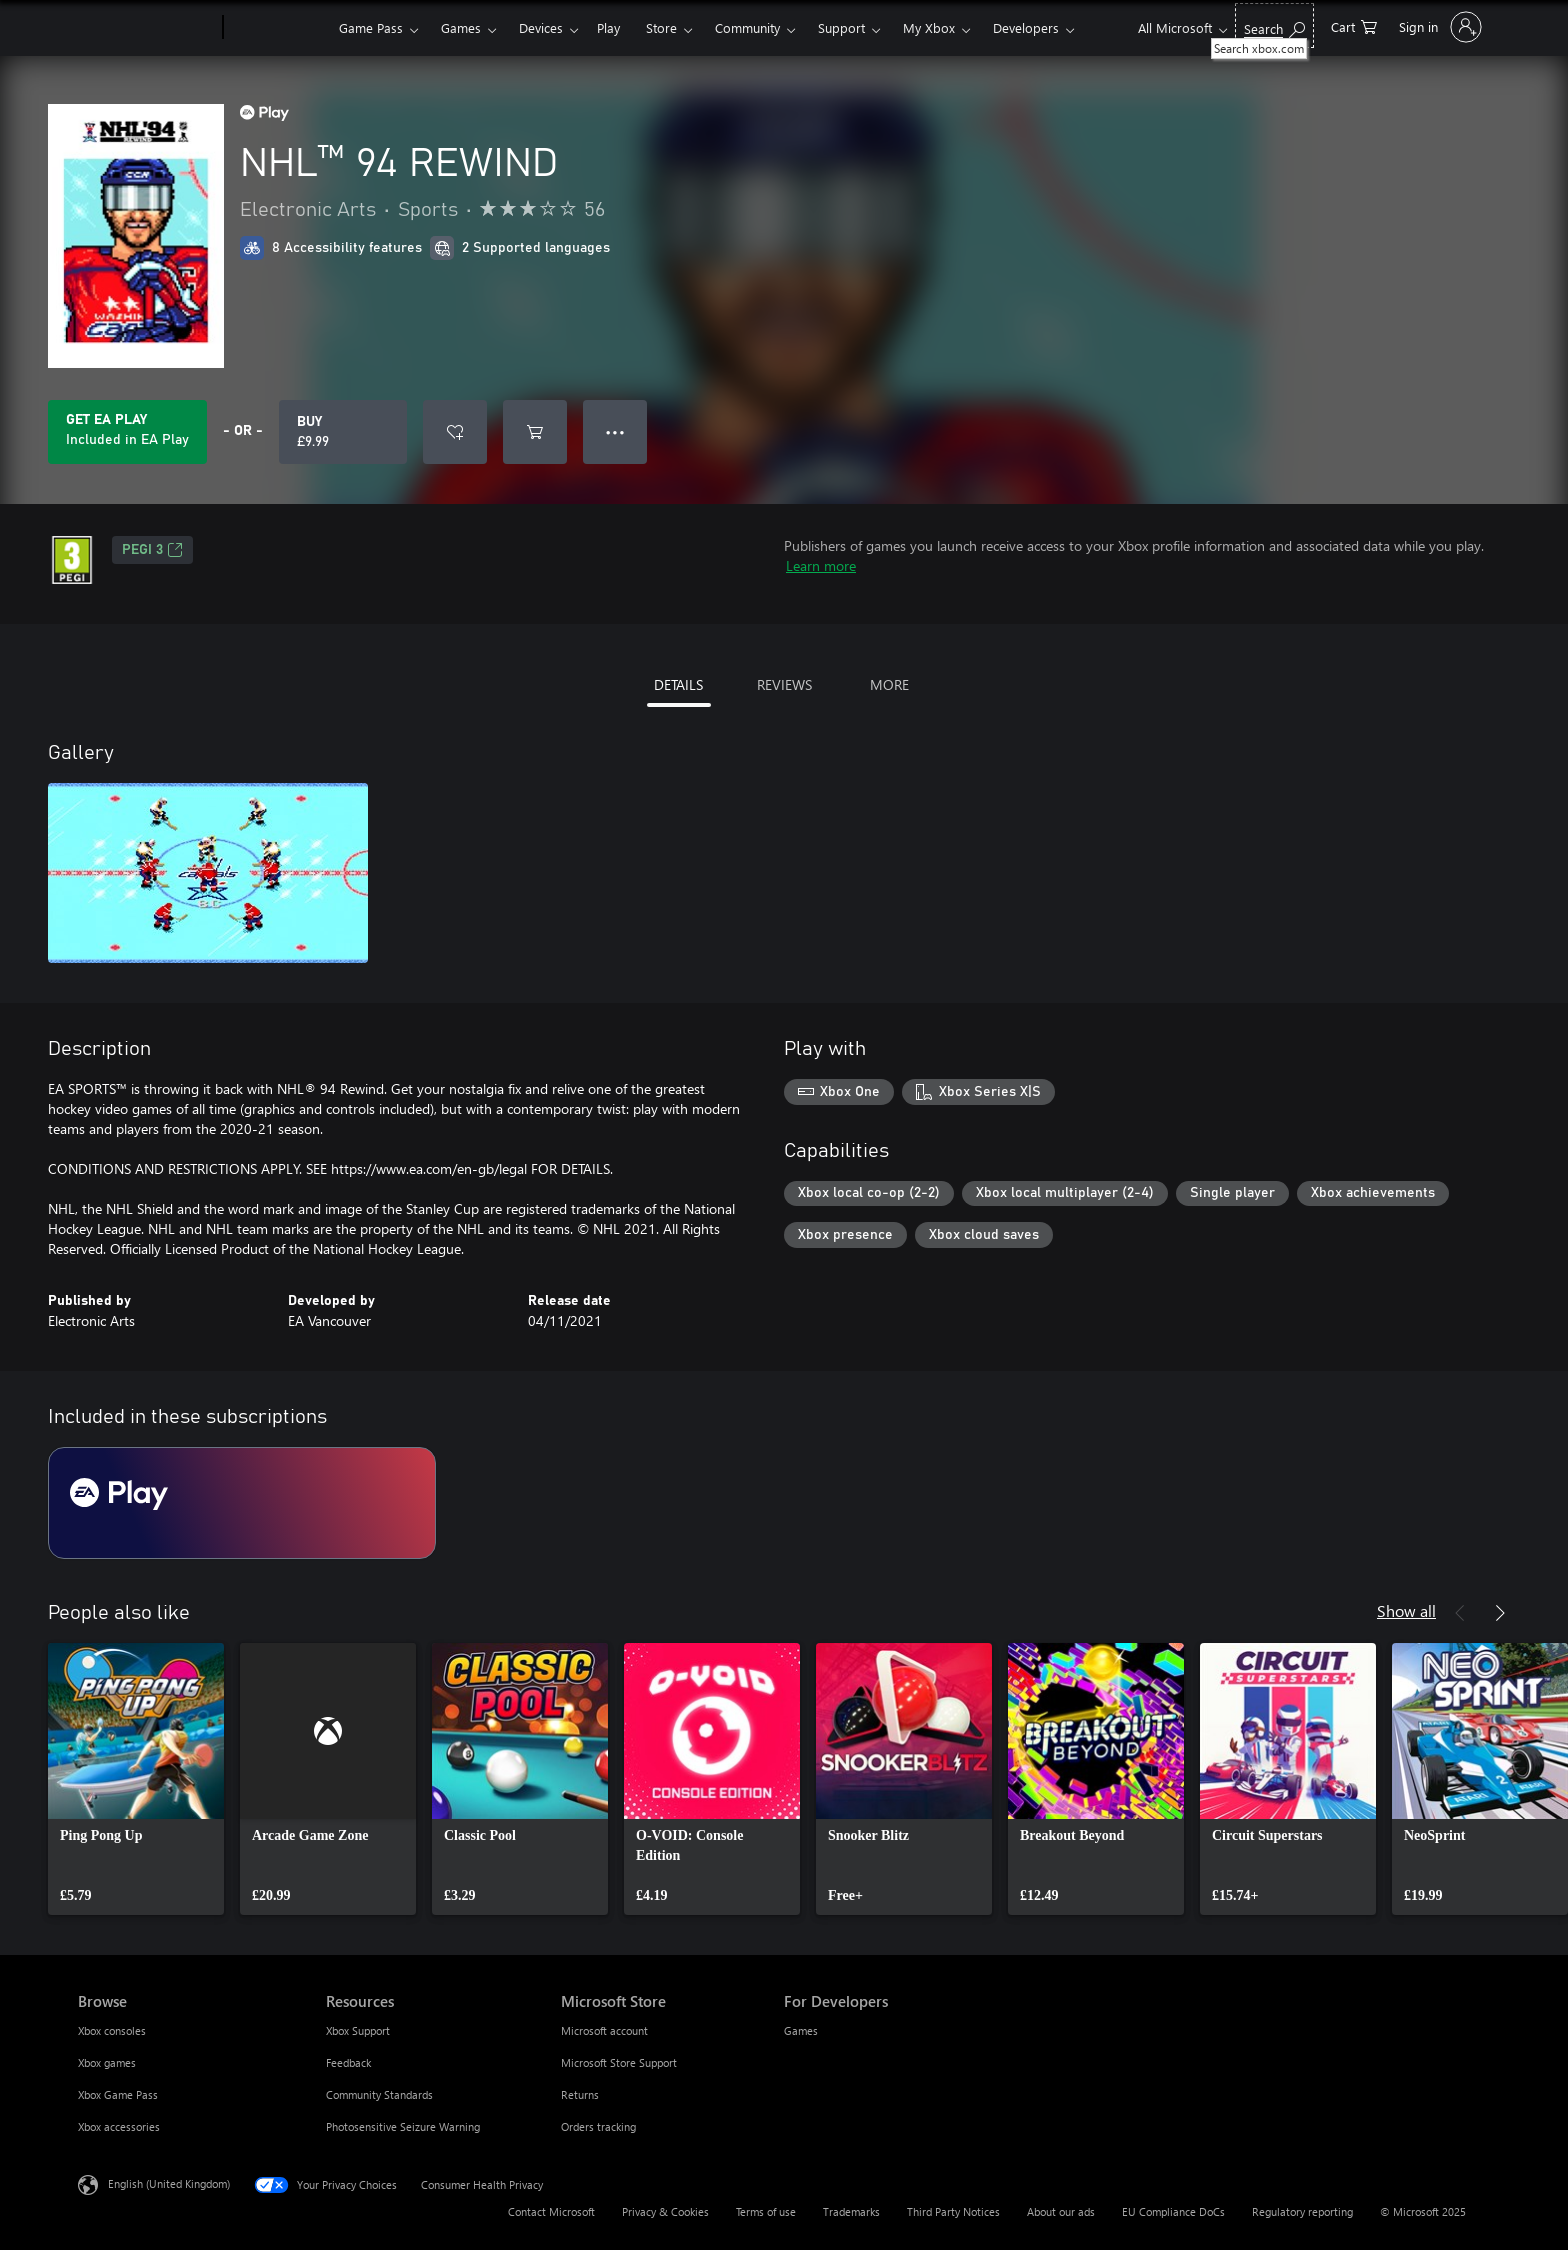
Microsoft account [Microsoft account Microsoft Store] (604, 2030)
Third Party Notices (953, 2211)
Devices (541, 27)
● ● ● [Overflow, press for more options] (615, 431)
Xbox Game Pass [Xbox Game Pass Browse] (118, 2094)
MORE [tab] (889, 684)
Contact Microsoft (551, 2211)
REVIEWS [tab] (784, 684)
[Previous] (1460, 1613)
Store (661, 27)
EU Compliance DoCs (1173, 2211)
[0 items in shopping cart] (1354, 25)
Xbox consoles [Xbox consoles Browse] (112, 2030)
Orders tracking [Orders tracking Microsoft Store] (598, 2126)
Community (747, 27)
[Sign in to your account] (1438, 27)
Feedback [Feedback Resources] (348, 2062)
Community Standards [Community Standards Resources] (379, 2094)
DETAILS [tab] (678, 684)
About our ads (1061, 2211)
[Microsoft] (146, 28)
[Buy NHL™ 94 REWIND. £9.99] (343, 432)
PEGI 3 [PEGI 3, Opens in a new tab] (152, 550)
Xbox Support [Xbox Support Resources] (358, 2030)
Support (841, 27)
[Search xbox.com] (1274, 25)
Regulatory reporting (1302, 2211)
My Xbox (929, 27)
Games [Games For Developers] (801, 2030)
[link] (136, 1779)
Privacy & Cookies (665, 2211)
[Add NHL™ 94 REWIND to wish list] (455, 432)
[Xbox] (278, 28)
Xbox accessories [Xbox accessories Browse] (119, 2126)
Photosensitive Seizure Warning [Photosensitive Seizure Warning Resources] (403, 2126)
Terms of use (766, 2211)
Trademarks (851, 2211)
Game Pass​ (371, 27)
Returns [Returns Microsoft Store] (580, 2094)
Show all (1406, 1610)
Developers (1026, 27)
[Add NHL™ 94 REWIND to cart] (535, 432)
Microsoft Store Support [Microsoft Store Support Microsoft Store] (619, 2062)
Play (608, 27)
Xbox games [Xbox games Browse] (107, 2062)
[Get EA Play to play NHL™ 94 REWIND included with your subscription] (127, 432)
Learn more (821, 565)
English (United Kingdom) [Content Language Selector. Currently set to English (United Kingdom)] (169, 2183)
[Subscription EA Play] (242, 1503)
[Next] (1500, 1613)
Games (461, 27)
